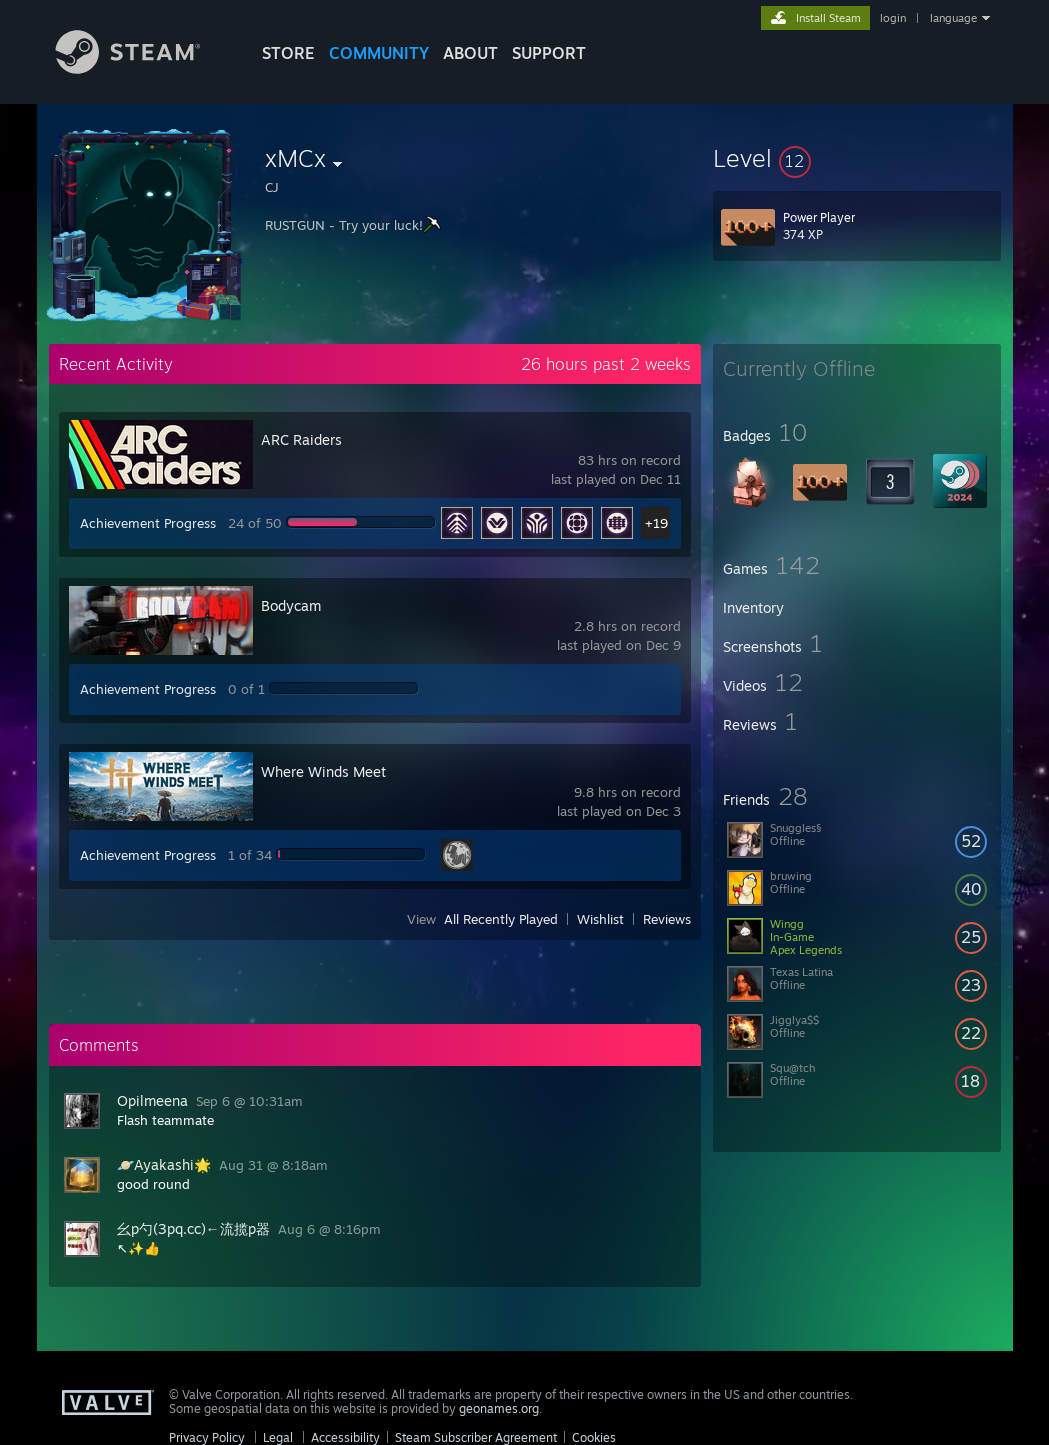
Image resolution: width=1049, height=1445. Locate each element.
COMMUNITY (379, 53)
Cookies (594, 1437)
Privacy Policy (207, 1437)
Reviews (667, 919)
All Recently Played (501, 919)
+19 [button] (656, 523)
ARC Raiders (301, 439)
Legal (278, 1437)
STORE (288, 53)
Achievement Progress (148, 523)
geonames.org (499, 1408)
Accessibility (345, 1437)
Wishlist (600, 919)
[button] (857, 158)
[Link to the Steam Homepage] (143, 68)
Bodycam (291, 605)
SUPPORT (549, 53)
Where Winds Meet (323, 771)
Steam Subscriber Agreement (476, 1437)
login (893, 18)
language (953, 18)
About (470, 53)
